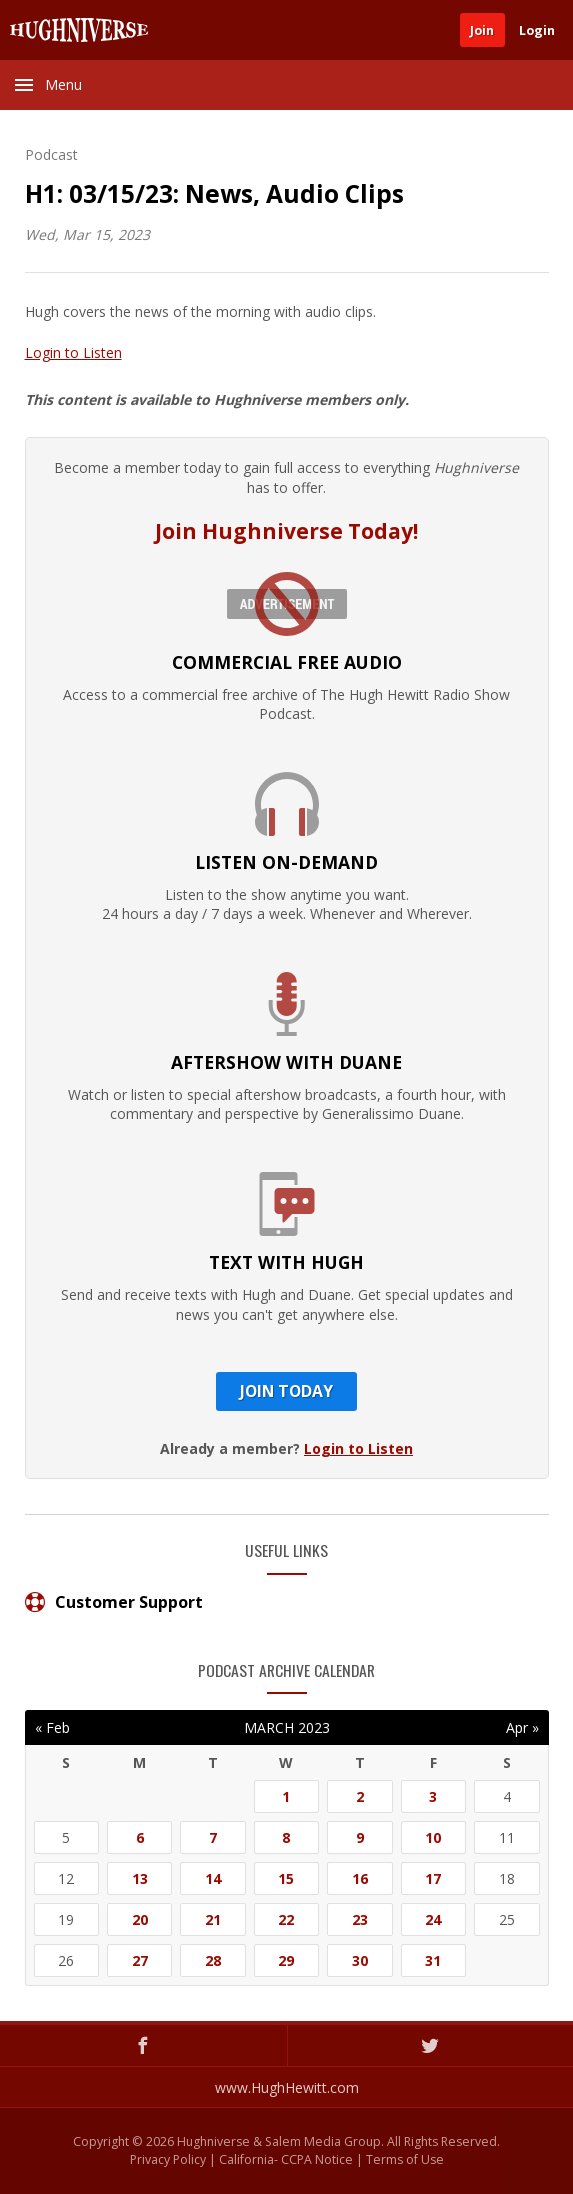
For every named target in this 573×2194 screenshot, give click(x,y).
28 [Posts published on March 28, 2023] (213, 1960)
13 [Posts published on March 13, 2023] (140, 1878)
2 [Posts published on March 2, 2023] (360, 1796)
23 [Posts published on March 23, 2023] (360, 1919)
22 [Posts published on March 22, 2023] (286, 1919)
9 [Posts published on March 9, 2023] (360, 1837)
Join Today (286, 1391)
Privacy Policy (168, 2159)
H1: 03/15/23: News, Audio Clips (214, 193)
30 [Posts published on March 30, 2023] (360, 1960)
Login (537, 30)
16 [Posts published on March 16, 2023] (360, 1878)
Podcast (51, 154)
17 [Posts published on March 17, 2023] (433, 1878)
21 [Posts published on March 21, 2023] (213, 1919)
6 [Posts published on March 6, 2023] (140, 1837)
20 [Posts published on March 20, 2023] (140, 1919)
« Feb (52, 1727)
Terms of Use (405, 2159)
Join (482, 30)
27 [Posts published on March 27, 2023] (140, 1960)
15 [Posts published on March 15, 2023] (286, 1878)
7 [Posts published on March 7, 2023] (213, 1837)
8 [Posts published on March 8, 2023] (286, 1837)
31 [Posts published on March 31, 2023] (433, 1960)
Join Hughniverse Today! (286, 531)
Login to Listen (73, 352)
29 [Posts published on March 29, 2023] (286, 1960)
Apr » (522, 1727)
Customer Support (114, 1602)
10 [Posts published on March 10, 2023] (433, 1837)
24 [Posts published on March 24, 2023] (433, 1919)
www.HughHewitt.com (287, 2087)
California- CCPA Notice (286, 2159)
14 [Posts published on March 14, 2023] (213, 1878)
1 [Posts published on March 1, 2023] (286, 1796)
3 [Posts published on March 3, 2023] (433, 1796)
